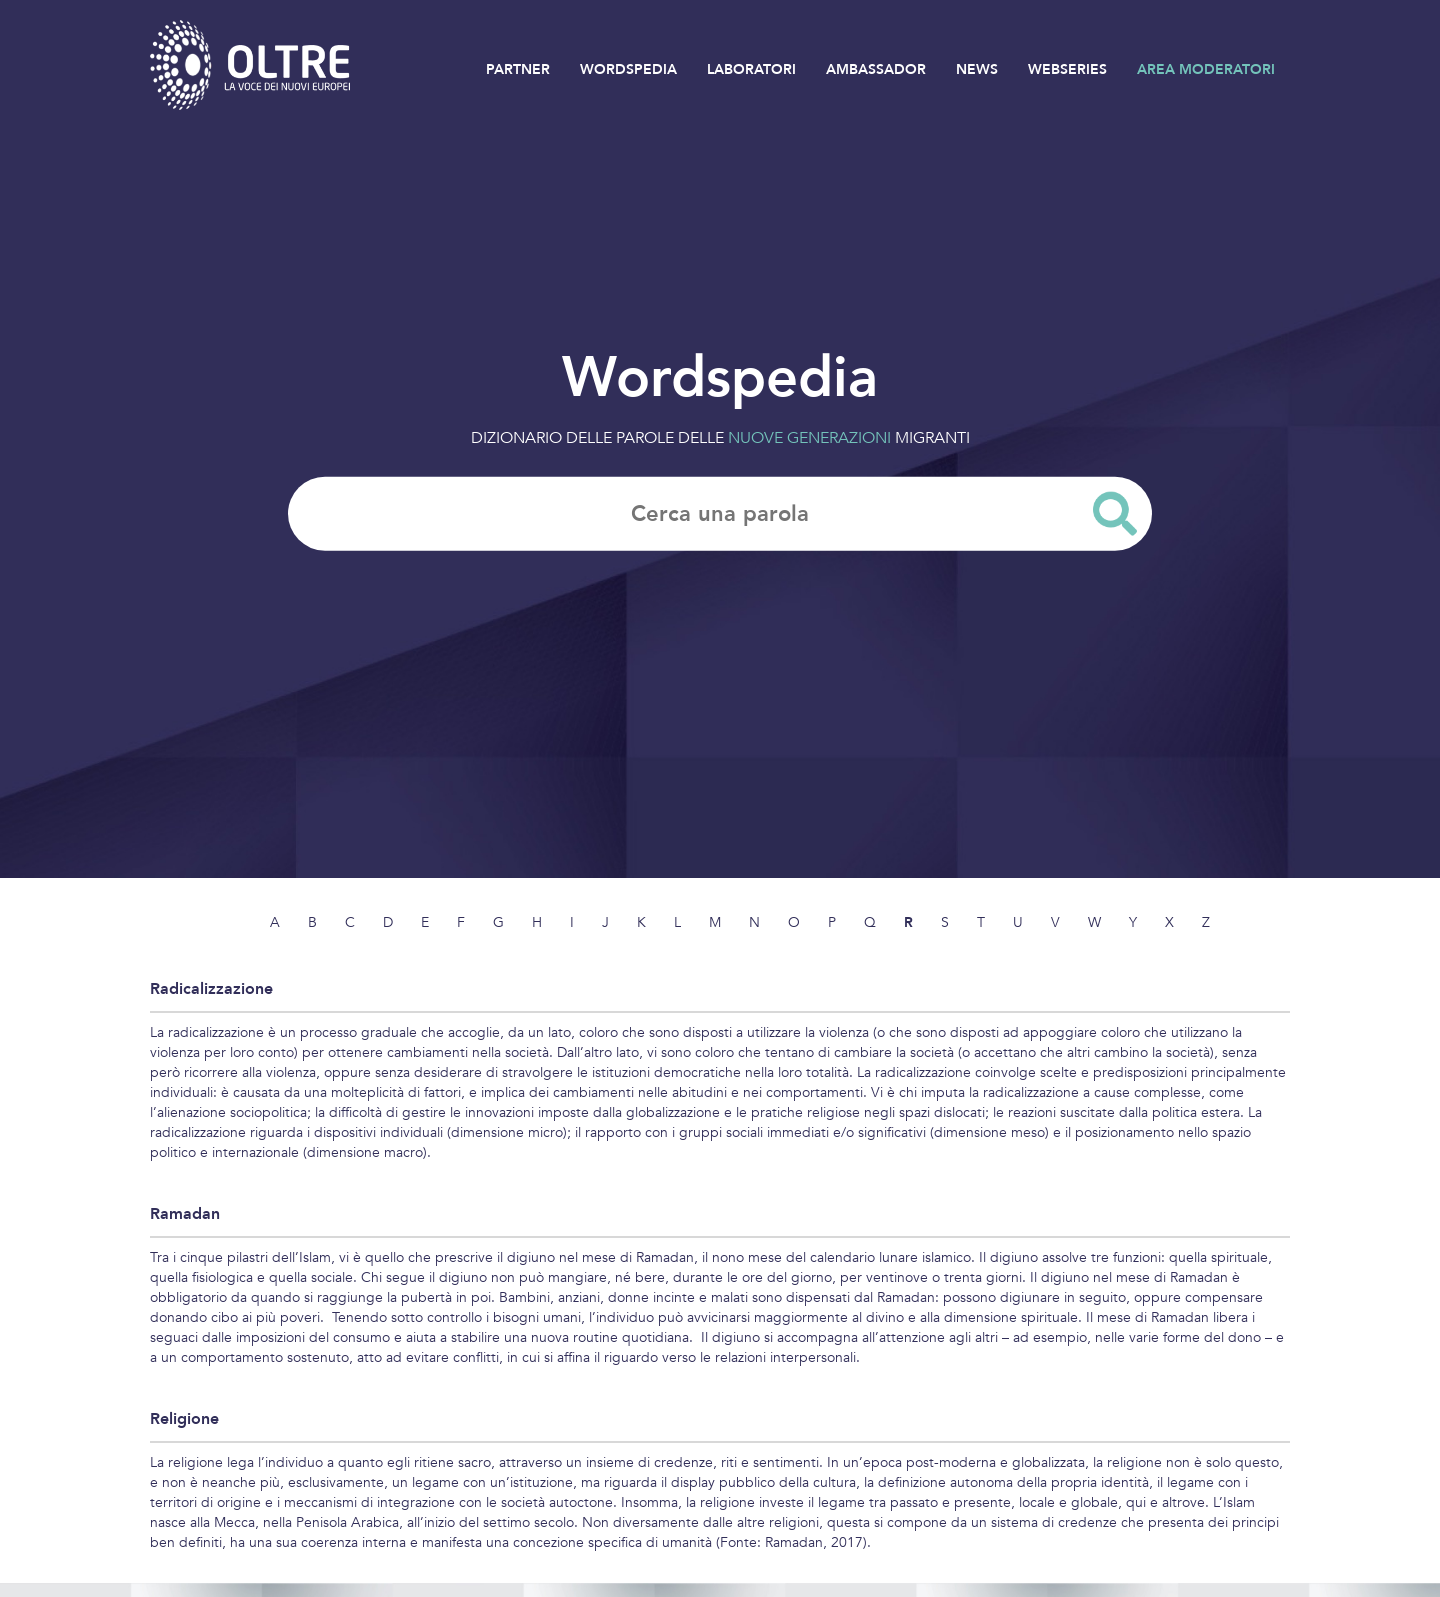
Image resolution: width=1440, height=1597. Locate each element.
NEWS (977, 69)
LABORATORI (751, 69)
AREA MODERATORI (1206, 69)
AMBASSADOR (876, 69)
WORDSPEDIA (628, 69)
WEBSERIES (1067, 69)
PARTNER (518, 69)
